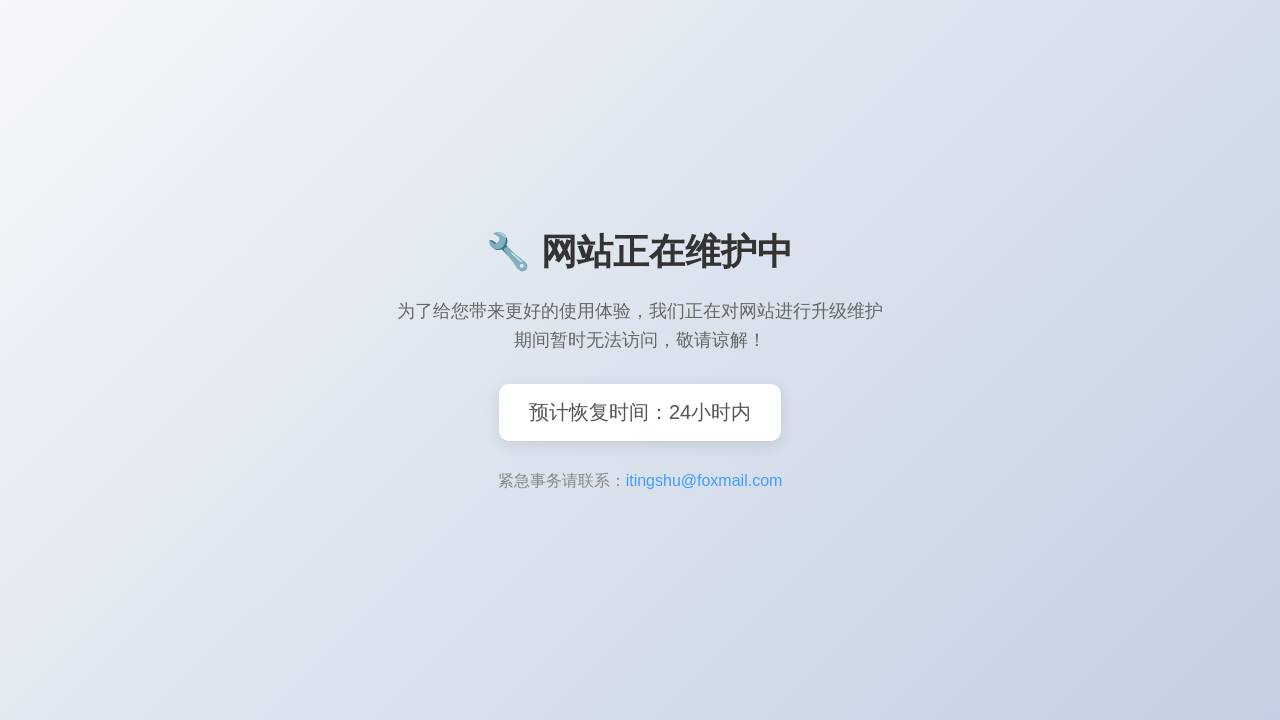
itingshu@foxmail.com (704, 480)
